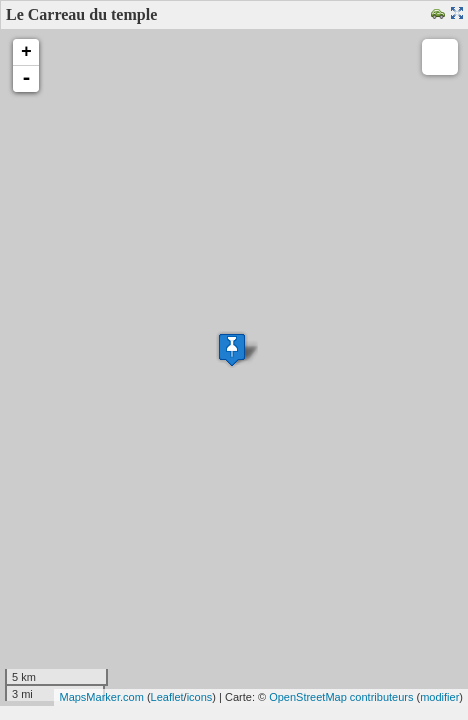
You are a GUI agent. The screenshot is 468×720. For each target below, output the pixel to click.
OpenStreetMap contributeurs (341, 697)
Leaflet (167, 697)
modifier (439, 697)
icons (200, 697)
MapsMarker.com (101, 697)
